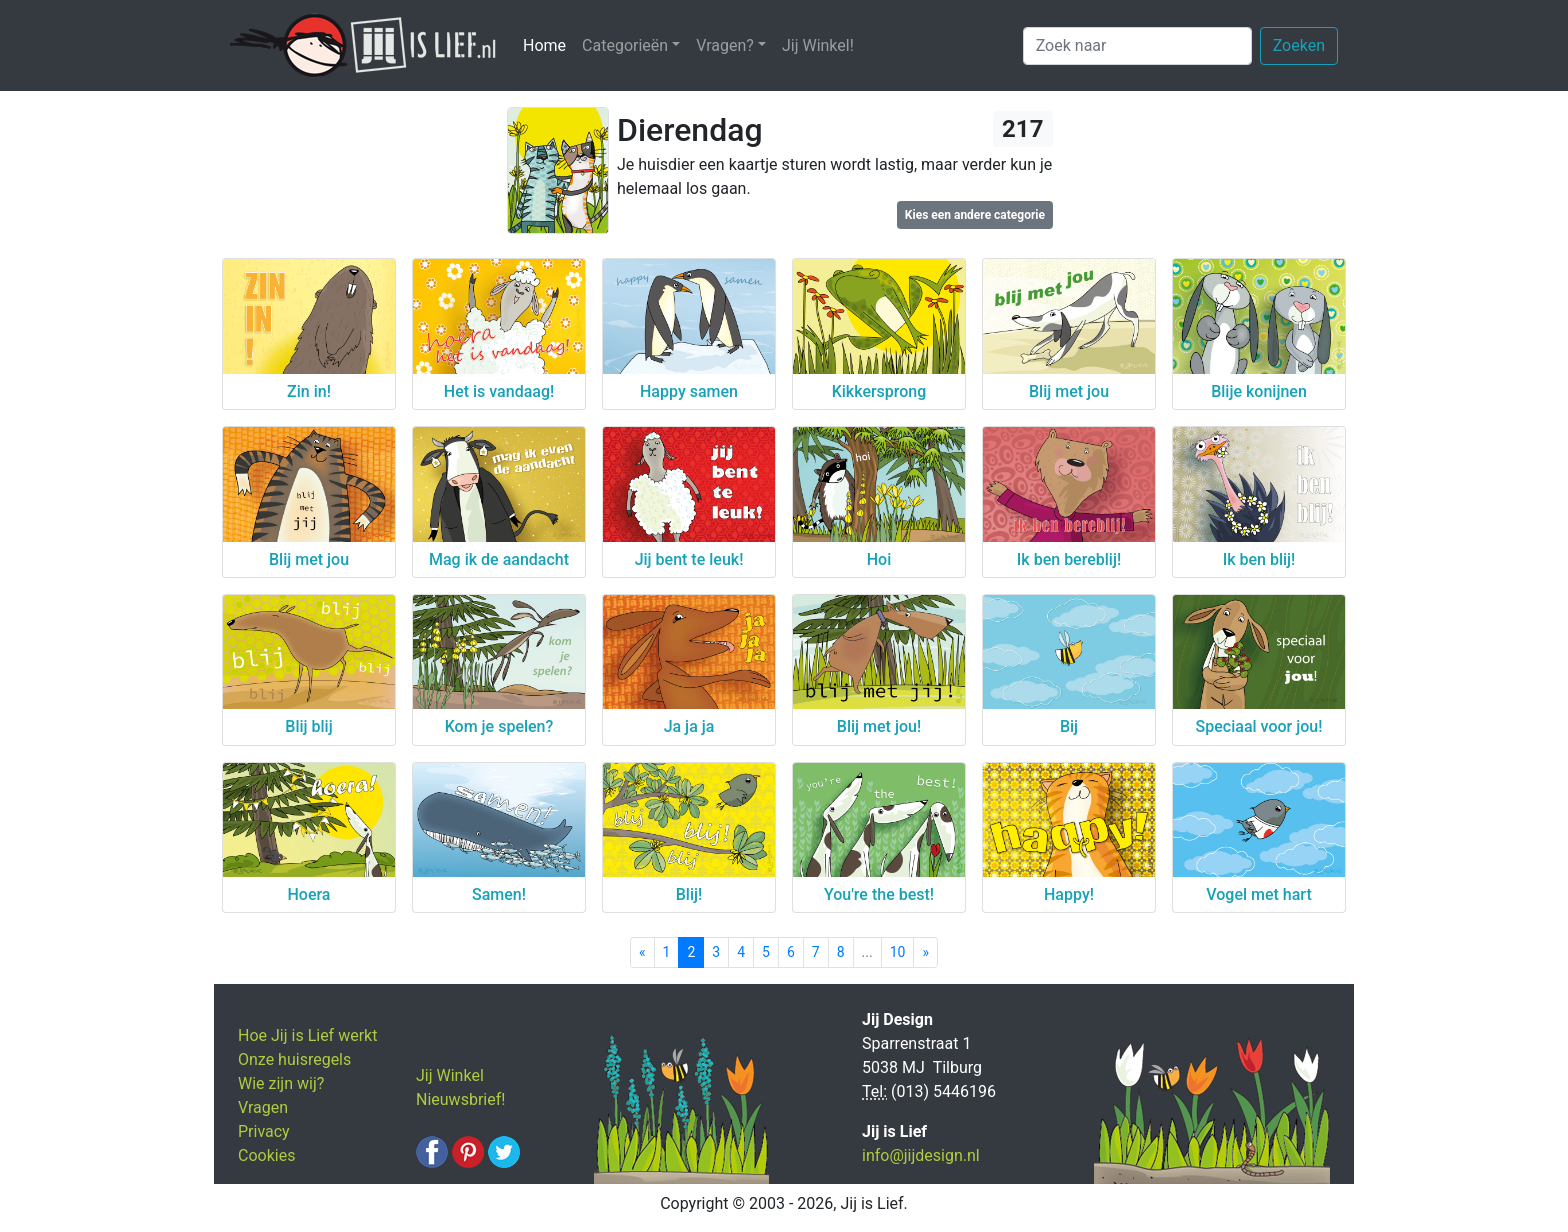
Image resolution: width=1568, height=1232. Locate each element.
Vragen (263, 1107)
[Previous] (642, 952)
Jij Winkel (450, 1075)
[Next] (925, 952)
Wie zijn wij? (281, 1083)
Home (548, 44)
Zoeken (1299, 45)
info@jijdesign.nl (921, 1155)
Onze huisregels (294, 1059)
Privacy (264, 1131)
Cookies (266, 1155)
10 (898, 952)
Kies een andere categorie (975, 215)
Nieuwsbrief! (460, 1099)
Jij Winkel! (818, 45)
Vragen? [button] (725, 45)
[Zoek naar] (1137, 46)
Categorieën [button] (625, 45)
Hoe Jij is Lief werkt (307, 1035)
